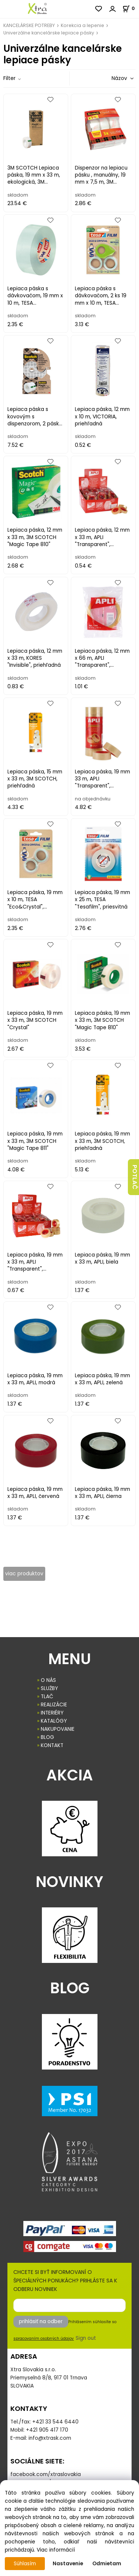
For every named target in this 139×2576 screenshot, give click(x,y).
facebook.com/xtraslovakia (45, 2474)
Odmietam (106, 2563)
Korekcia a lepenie (82, 25)
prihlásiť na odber (41, 2321)
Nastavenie (68, 2563)
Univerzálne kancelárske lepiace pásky (48, 33)
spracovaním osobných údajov (43, 2338)
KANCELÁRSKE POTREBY (29, 25)
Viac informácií (56, 2549)
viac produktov (24, 1573)
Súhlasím (25, 2563)
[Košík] (130, 8)
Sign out (86, 2338)
